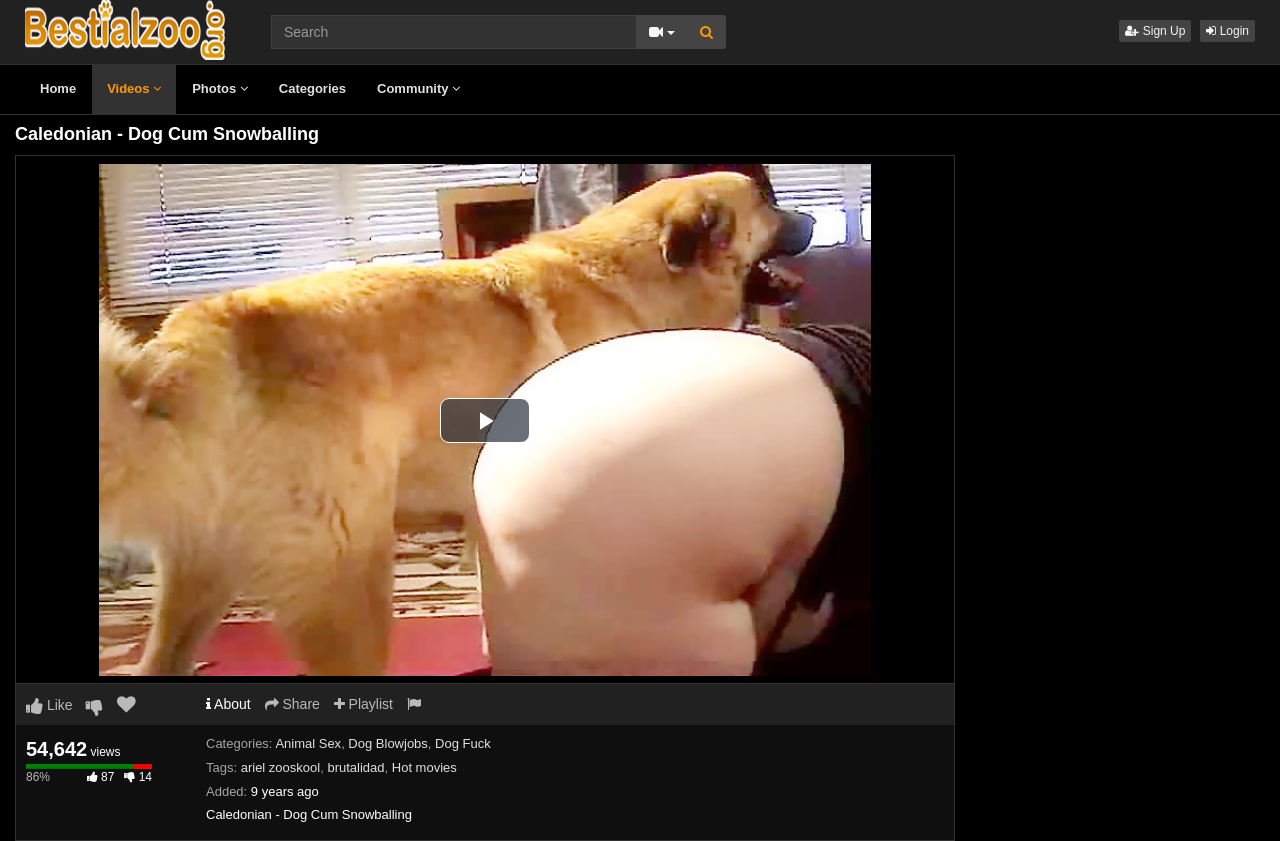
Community (418, 88)
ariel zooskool (281, 767)
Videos (134, 88)
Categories (312, 88)
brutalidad (355, 767)
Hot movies (424, 767)
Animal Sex (308, 743)
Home (58, 88)
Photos (220, 88)
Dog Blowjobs (388, 743)
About (228, 704)
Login (1227, 31)
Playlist (363, 704)
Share (292, 704)
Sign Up (1155, 31)
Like (49, 705)
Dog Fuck (463, 743)
